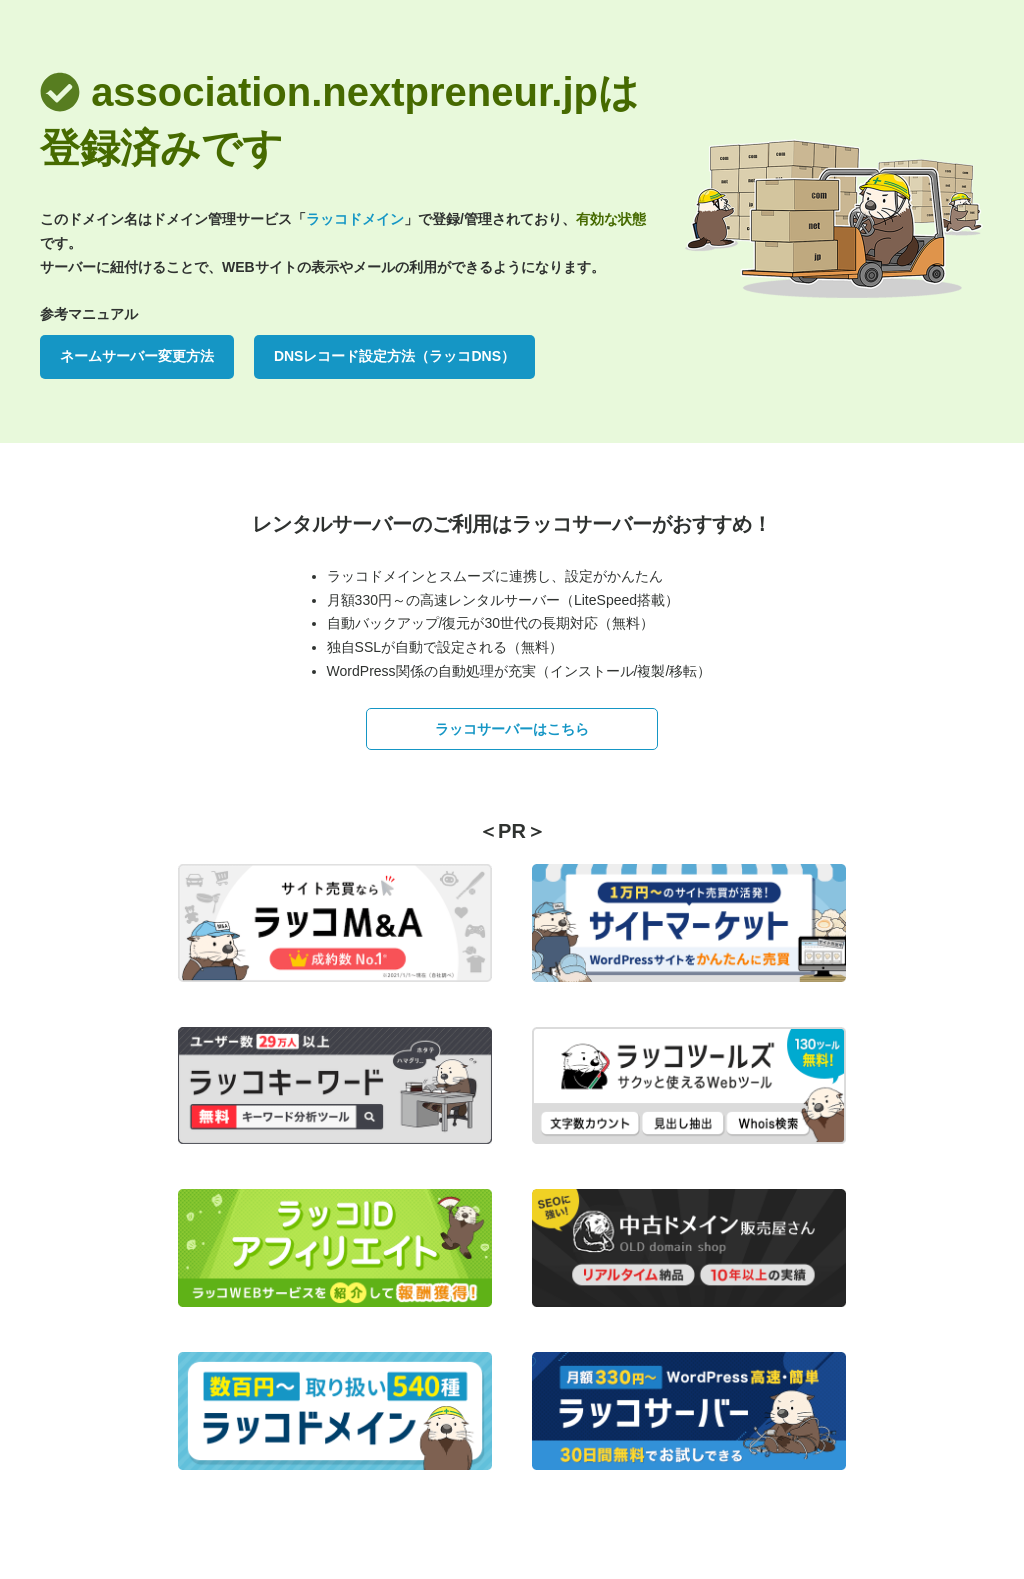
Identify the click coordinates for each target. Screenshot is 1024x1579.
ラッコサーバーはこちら (512, 729)
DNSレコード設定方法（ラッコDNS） (394, 356)
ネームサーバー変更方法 (137, 356)
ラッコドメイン (355, 219)
